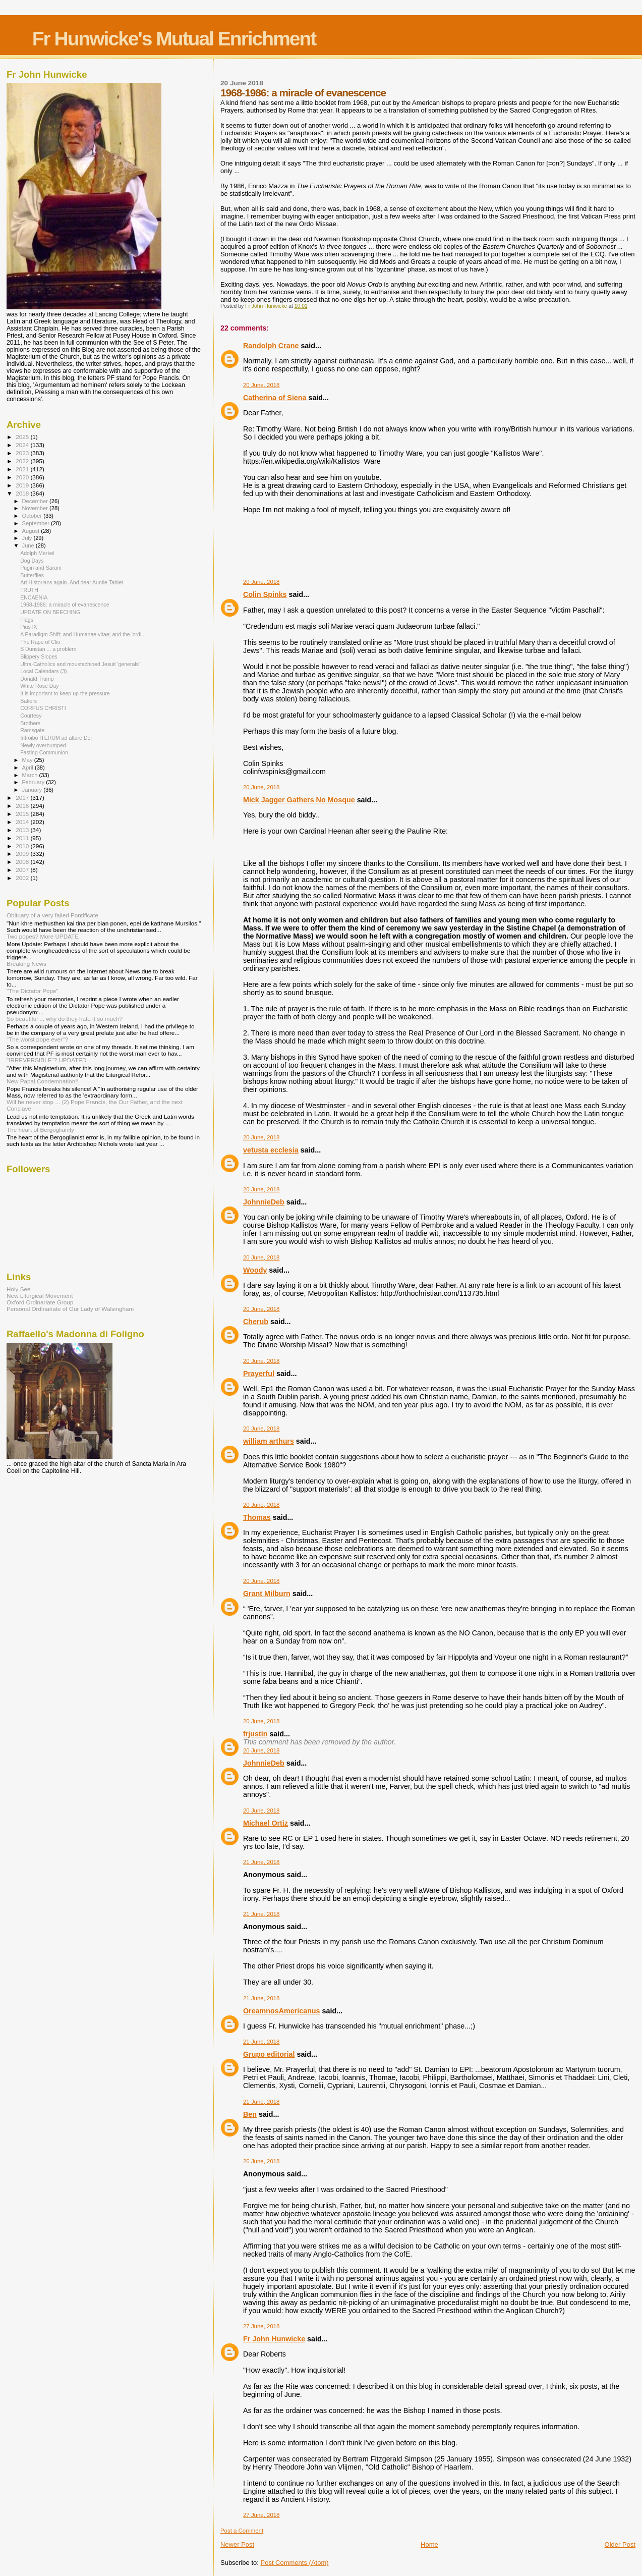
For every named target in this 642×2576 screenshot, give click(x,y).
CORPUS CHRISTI (43, 708)
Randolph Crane (271, 346)
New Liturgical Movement (40, 1295)
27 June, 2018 (261, 2326)
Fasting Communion (44, 752)
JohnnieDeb (263, 1202)
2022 (23, 461)
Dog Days (31, 561)
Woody (255, 1270)
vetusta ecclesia (271, 1150)
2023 (23, 453)
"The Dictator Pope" (33, 991)
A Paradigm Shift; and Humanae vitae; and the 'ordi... (83, 634)
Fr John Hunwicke (274, 2339)
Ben (250, 2114)
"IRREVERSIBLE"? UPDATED (47, 1060)
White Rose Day (39, 686)
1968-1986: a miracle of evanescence (64, 604)
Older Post (620, 2544)
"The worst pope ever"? (37, 1039)
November (35, 508)
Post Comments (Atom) (294, 2562)
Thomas (257, 1517)
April (28, 767)
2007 (23, 869)
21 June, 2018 (261, 1862)
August (31, 531)
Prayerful (258, 1373)
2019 (23, 485)
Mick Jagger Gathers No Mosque (299, 800)
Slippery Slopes (38, 656)
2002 (23, 877)
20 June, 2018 (261, 385)
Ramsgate (32, 730)
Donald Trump (36, 679)
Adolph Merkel (37, 553)
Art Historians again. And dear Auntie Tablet (71, 582)
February (34, 782)
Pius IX (28, 627)
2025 (23, 436)
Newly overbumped (43, 745)
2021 (23, 469)
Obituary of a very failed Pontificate (52, 915)
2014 (23, 821)
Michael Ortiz (265, 1823)
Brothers (30, 723)
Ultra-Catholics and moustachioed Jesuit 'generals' (80, 664)
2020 (23, 477)
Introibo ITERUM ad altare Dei (56, 738)
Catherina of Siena (275, 398)
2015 (23, 813)
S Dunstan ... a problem (48, 649)
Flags (26, 620)
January (33, 790)
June (29, 545)
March (30, 775)
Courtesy (30, 715)
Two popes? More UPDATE (43, 936)
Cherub (255, 1322)
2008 (23, 861)
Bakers (28, 701)
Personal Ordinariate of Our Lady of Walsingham (70, 1308)
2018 (23, 493)
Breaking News (26, 963)
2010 (23, 846)
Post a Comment (241, 2531)
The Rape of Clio (40, 642)
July (28, 538)
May (28, 760)
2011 (23, 838)
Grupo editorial (269, 2054)
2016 (23, 805)
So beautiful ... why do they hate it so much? (65, 1018)
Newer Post (237, 2544)
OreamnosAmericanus (281, 2011)
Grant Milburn (266, 1594)
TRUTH (29, 590)
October (33, 516)
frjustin (255, 1734)
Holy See (19, 1289)
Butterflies (32, 575)
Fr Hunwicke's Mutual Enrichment (174, 38)
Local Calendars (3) (43, 671)
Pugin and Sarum (41, 568)
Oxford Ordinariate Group (40, 1302)
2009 (23, 853)
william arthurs (268, 1441)
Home (429, 2544)
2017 (23, 797)
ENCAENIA (33, 597)
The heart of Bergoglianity (40, 1129)
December (35, 501)
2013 (23, 830)
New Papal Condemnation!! (43, 1081)
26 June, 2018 (261, 2161)
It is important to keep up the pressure (65, 693)
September (36, 523)
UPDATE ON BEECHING (50, 612)
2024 (23, 445)
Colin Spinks (265, 594)
